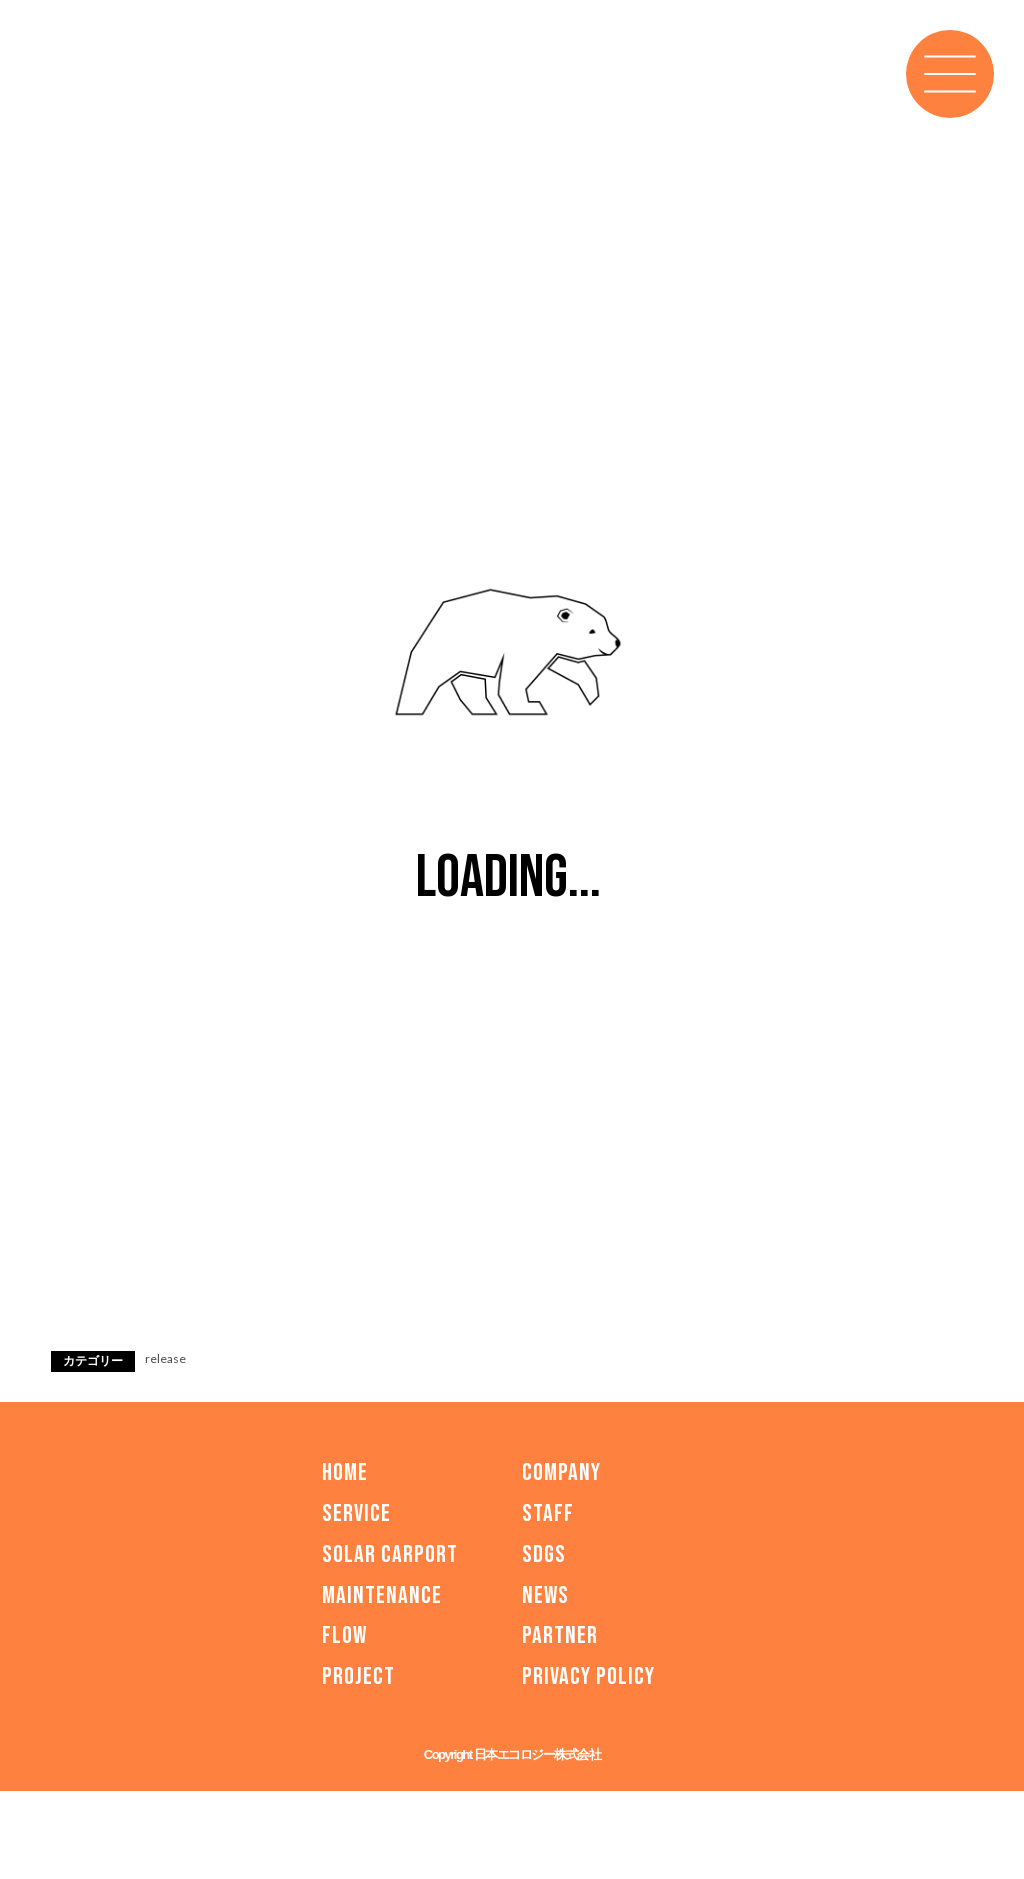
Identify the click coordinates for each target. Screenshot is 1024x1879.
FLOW (344, 1635)
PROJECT (358, 1676)
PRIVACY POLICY (588, 1676)
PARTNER (560, 1635)
